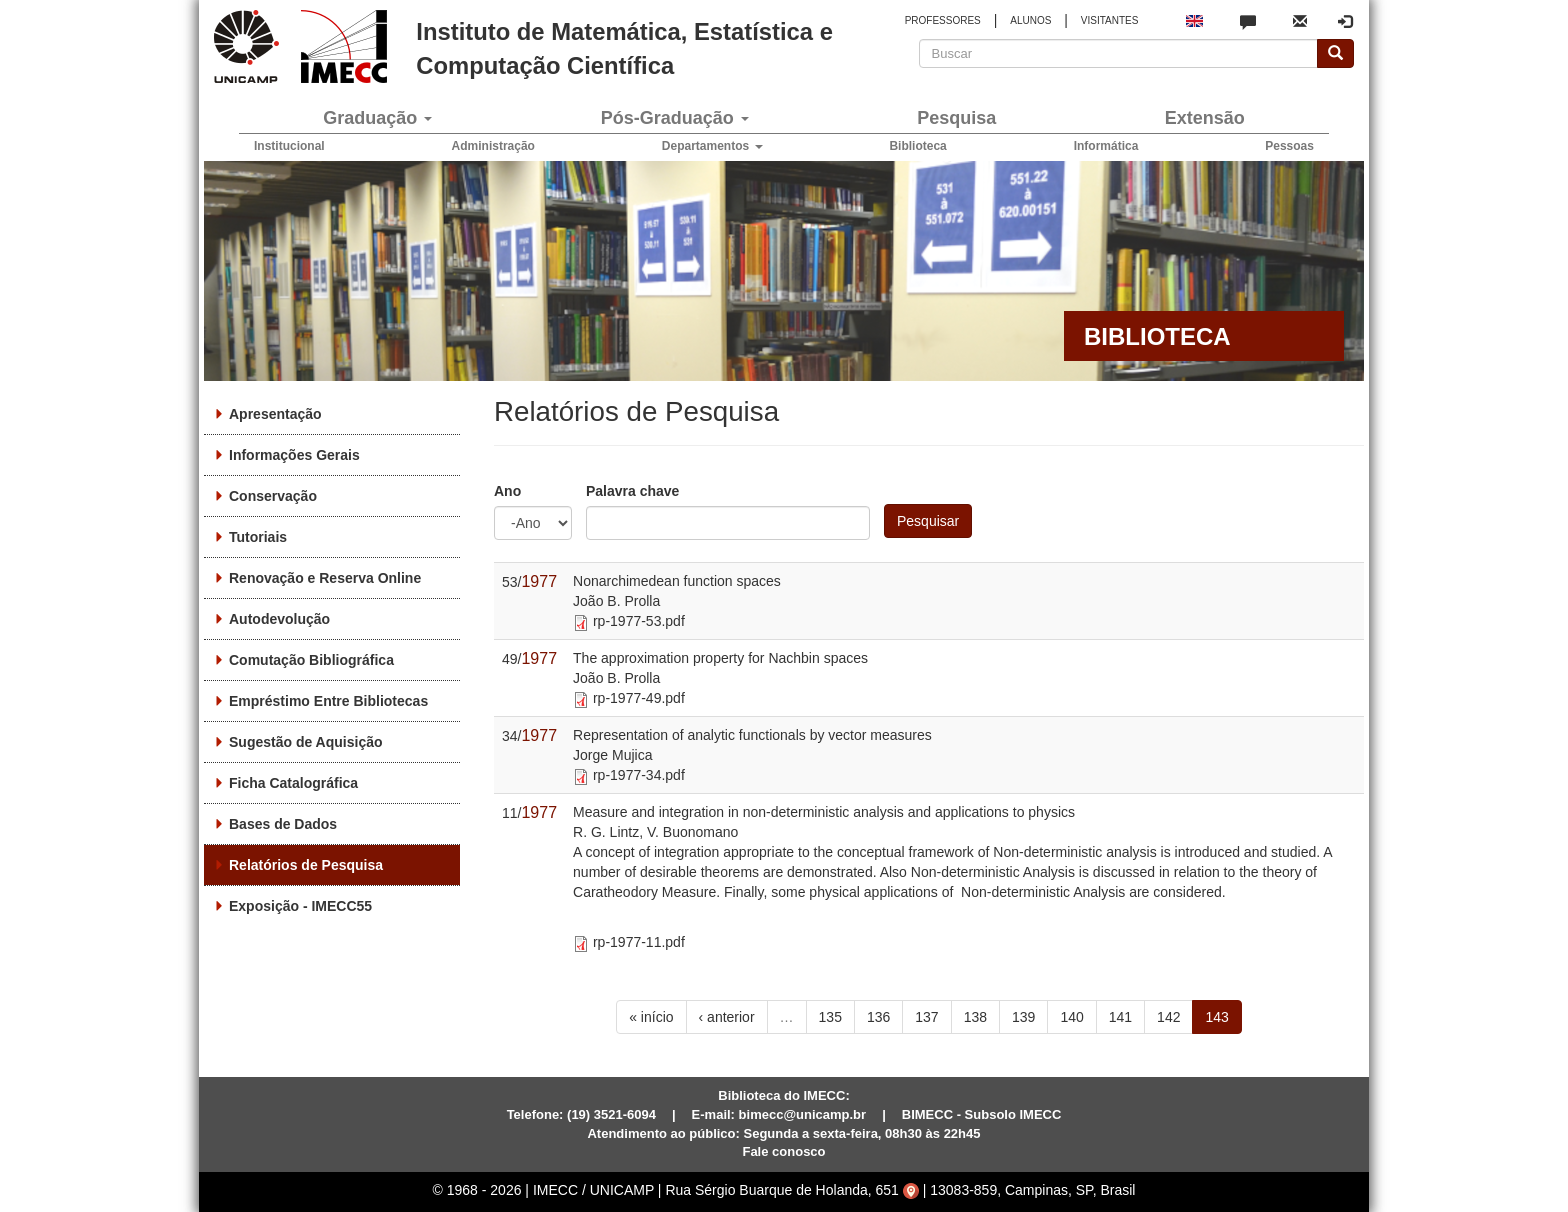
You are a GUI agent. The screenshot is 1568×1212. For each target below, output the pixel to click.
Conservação (273, 496)
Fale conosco (783, 1151)
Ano (507, 491)
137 (926, 1017)
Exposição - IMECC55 (300, 906)
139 (1023, 1017)
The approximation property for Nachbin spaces (720, 658)
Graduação (377, 118)
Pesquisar (928, 521)
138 (975, 1017)
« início (651, 1017)
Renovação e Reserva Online (325, 578)
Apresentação (275, 414)
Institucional (289, 146)
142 (1168, 1017)
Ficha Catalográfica (293, 783)
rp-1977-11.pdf (639, 942)
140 (1071, 1017)
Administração (493, 146)
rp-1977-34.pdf (639, 775)
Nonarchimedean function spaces (677, 581)
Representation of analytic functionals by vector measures (752, 735)
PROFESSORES (943, 20)
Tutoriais (258, 537)
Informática (1106, 146)
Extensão (1205, 118)
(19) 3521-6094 (611, 1114)
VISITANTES (1110, 20)
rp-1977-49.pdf (639, 698)
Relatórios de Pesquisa (306, 865)
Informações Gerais (294, 455)
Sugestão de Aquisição (306, 742)
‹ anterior (727, 1017)
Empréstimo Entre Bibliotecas (328, 701)
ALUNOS (1030, 20)
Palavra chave (632, 491)
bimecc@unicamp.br (803, 1114)
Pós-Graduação (675, 118)
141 (1120, 1017)
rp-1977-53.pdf (639, 621)
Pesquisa (956, 118)
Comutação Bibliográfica (311, 660)
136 (878, 1017)
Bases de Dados (283, 824)
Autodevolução (279, 619)
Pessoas (1289, 146)
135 (830, 1017)
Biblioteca (917, 146)
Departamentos (712, 146)
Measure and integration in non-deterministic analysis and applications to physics (824, 812)
